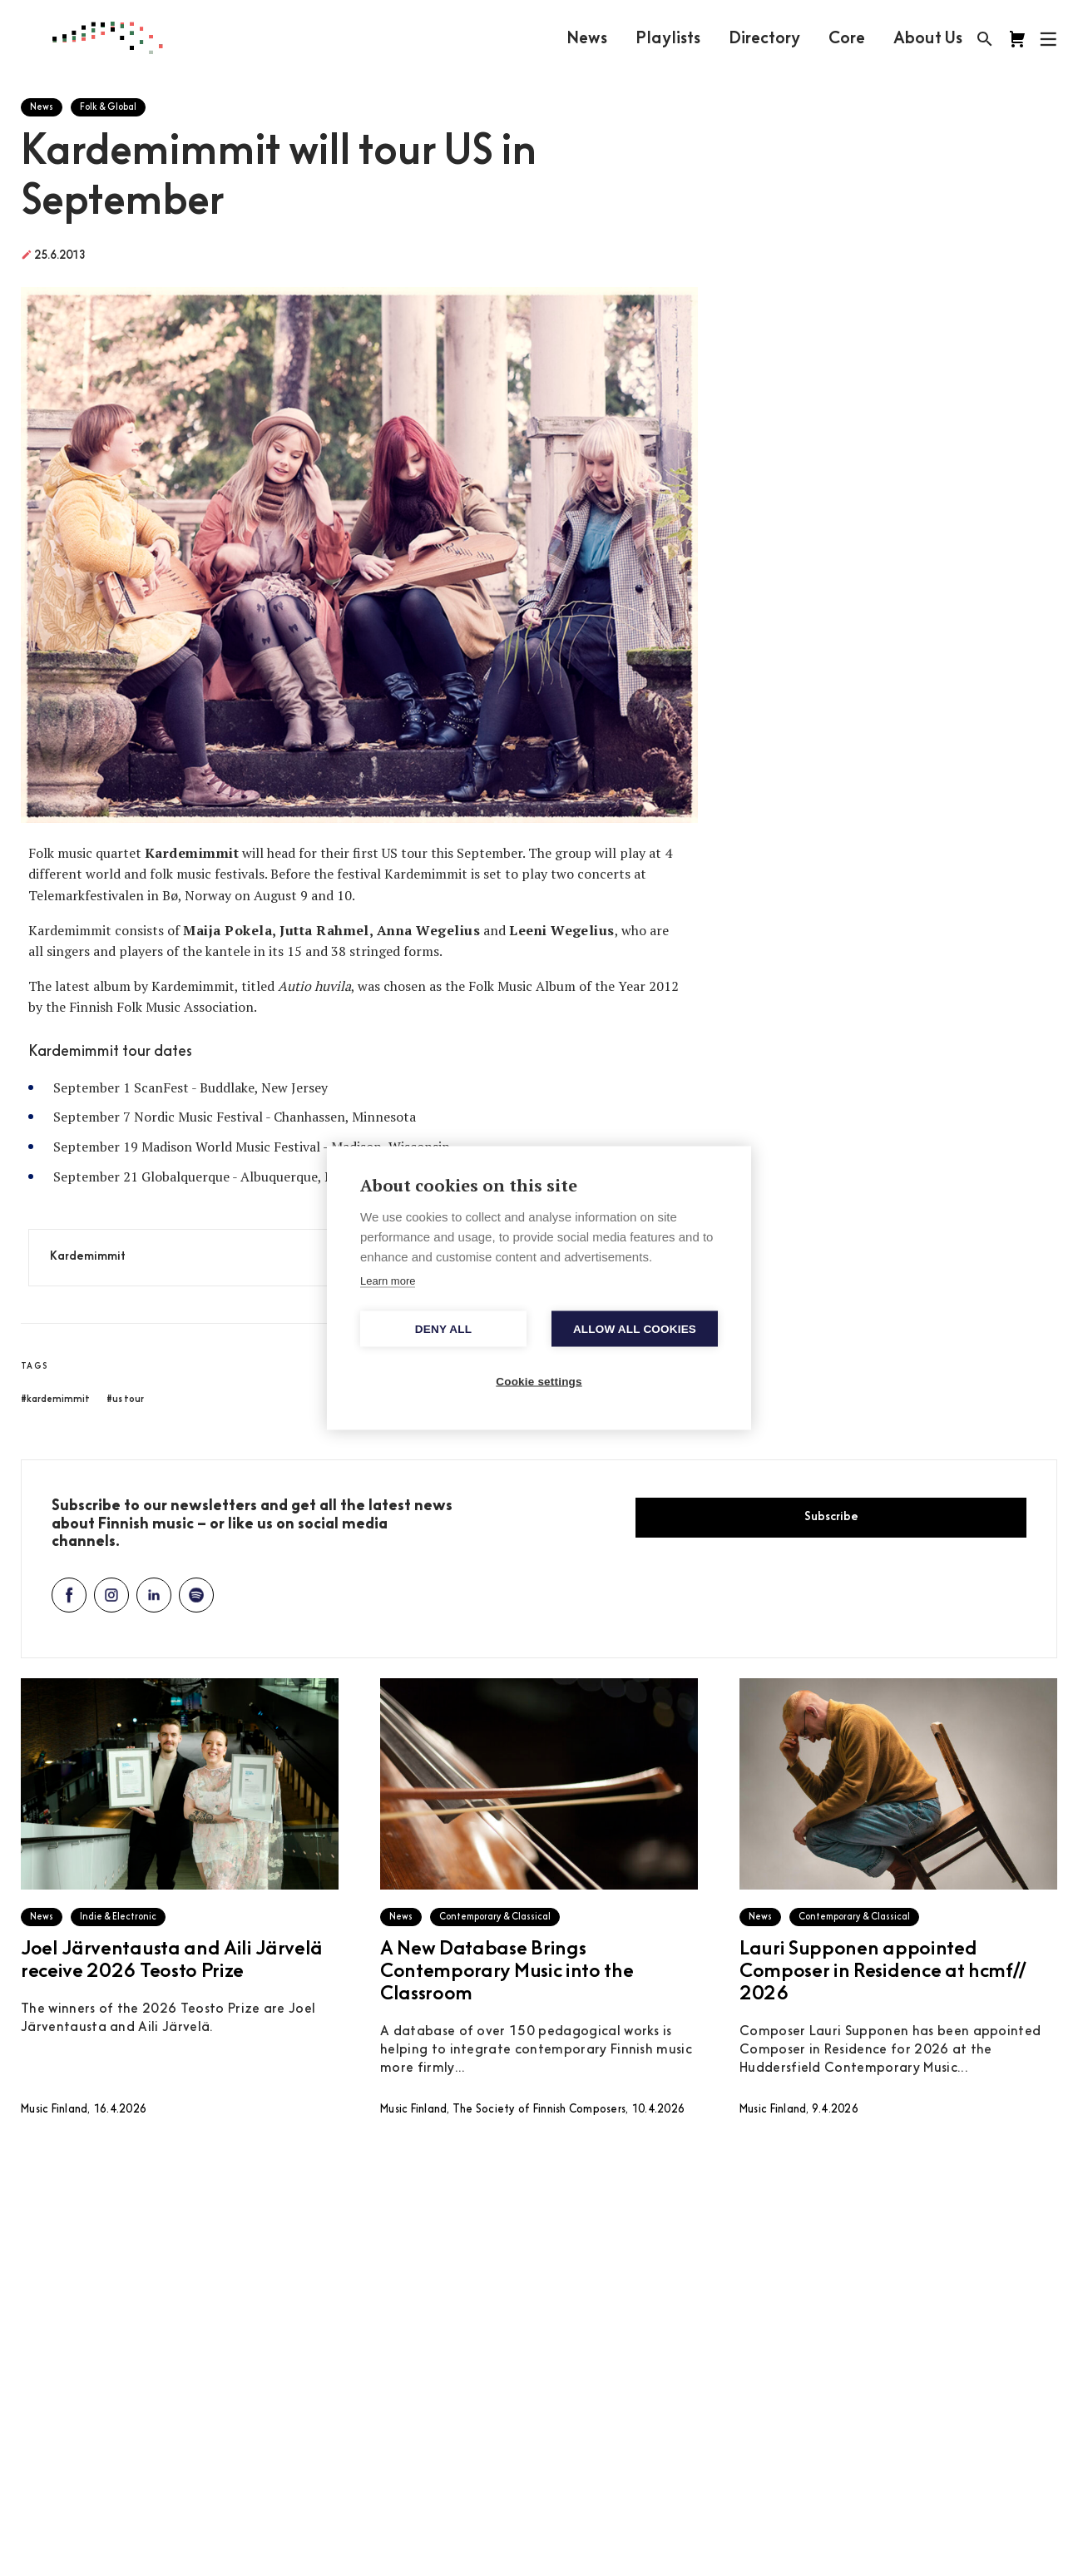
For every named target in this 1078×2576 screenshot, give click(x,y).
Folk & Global (108, 107)
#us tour (125, 1399)
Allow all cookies (634, 1329)
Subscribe (831, 1517)
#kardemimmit (55, 1399)
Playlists (667, 39)
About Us (927, 39)
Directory (764, 39)
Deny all (443, 1329)
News (586, 39)
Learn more (387, 1281)
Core (846, 39)
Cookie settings (539, 1381)
